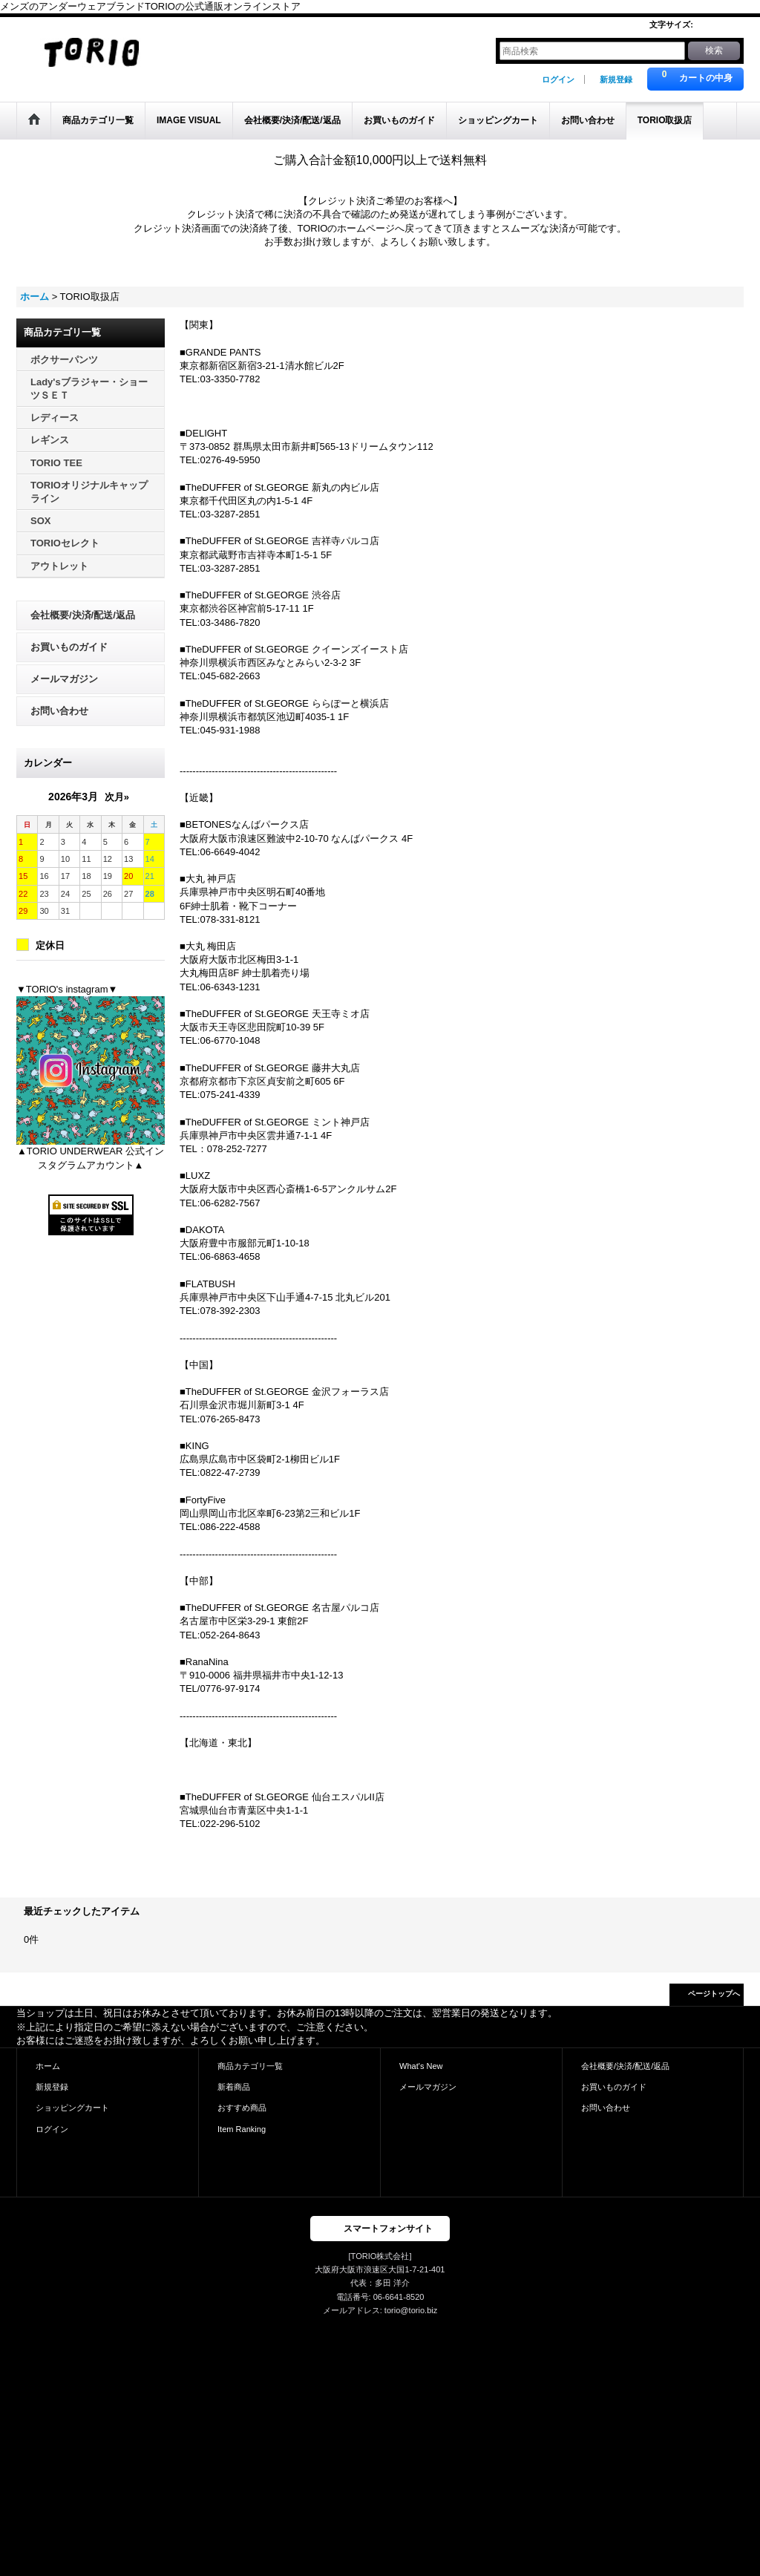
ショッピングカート (72, 2107)
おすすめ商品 (241, 2107)
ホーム (48, 2066)
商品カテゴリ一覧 (250, 2066)
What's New (421, 2066)
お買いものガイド (69, 647)
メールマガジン (64, 678)
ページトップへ (714, 1994)
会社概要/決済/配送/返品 (82, 615)
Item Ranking (241, 2129)
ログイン (558, 79)
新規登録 (616, 79)
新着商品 (233, 2086)
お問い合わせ (59, 710)
